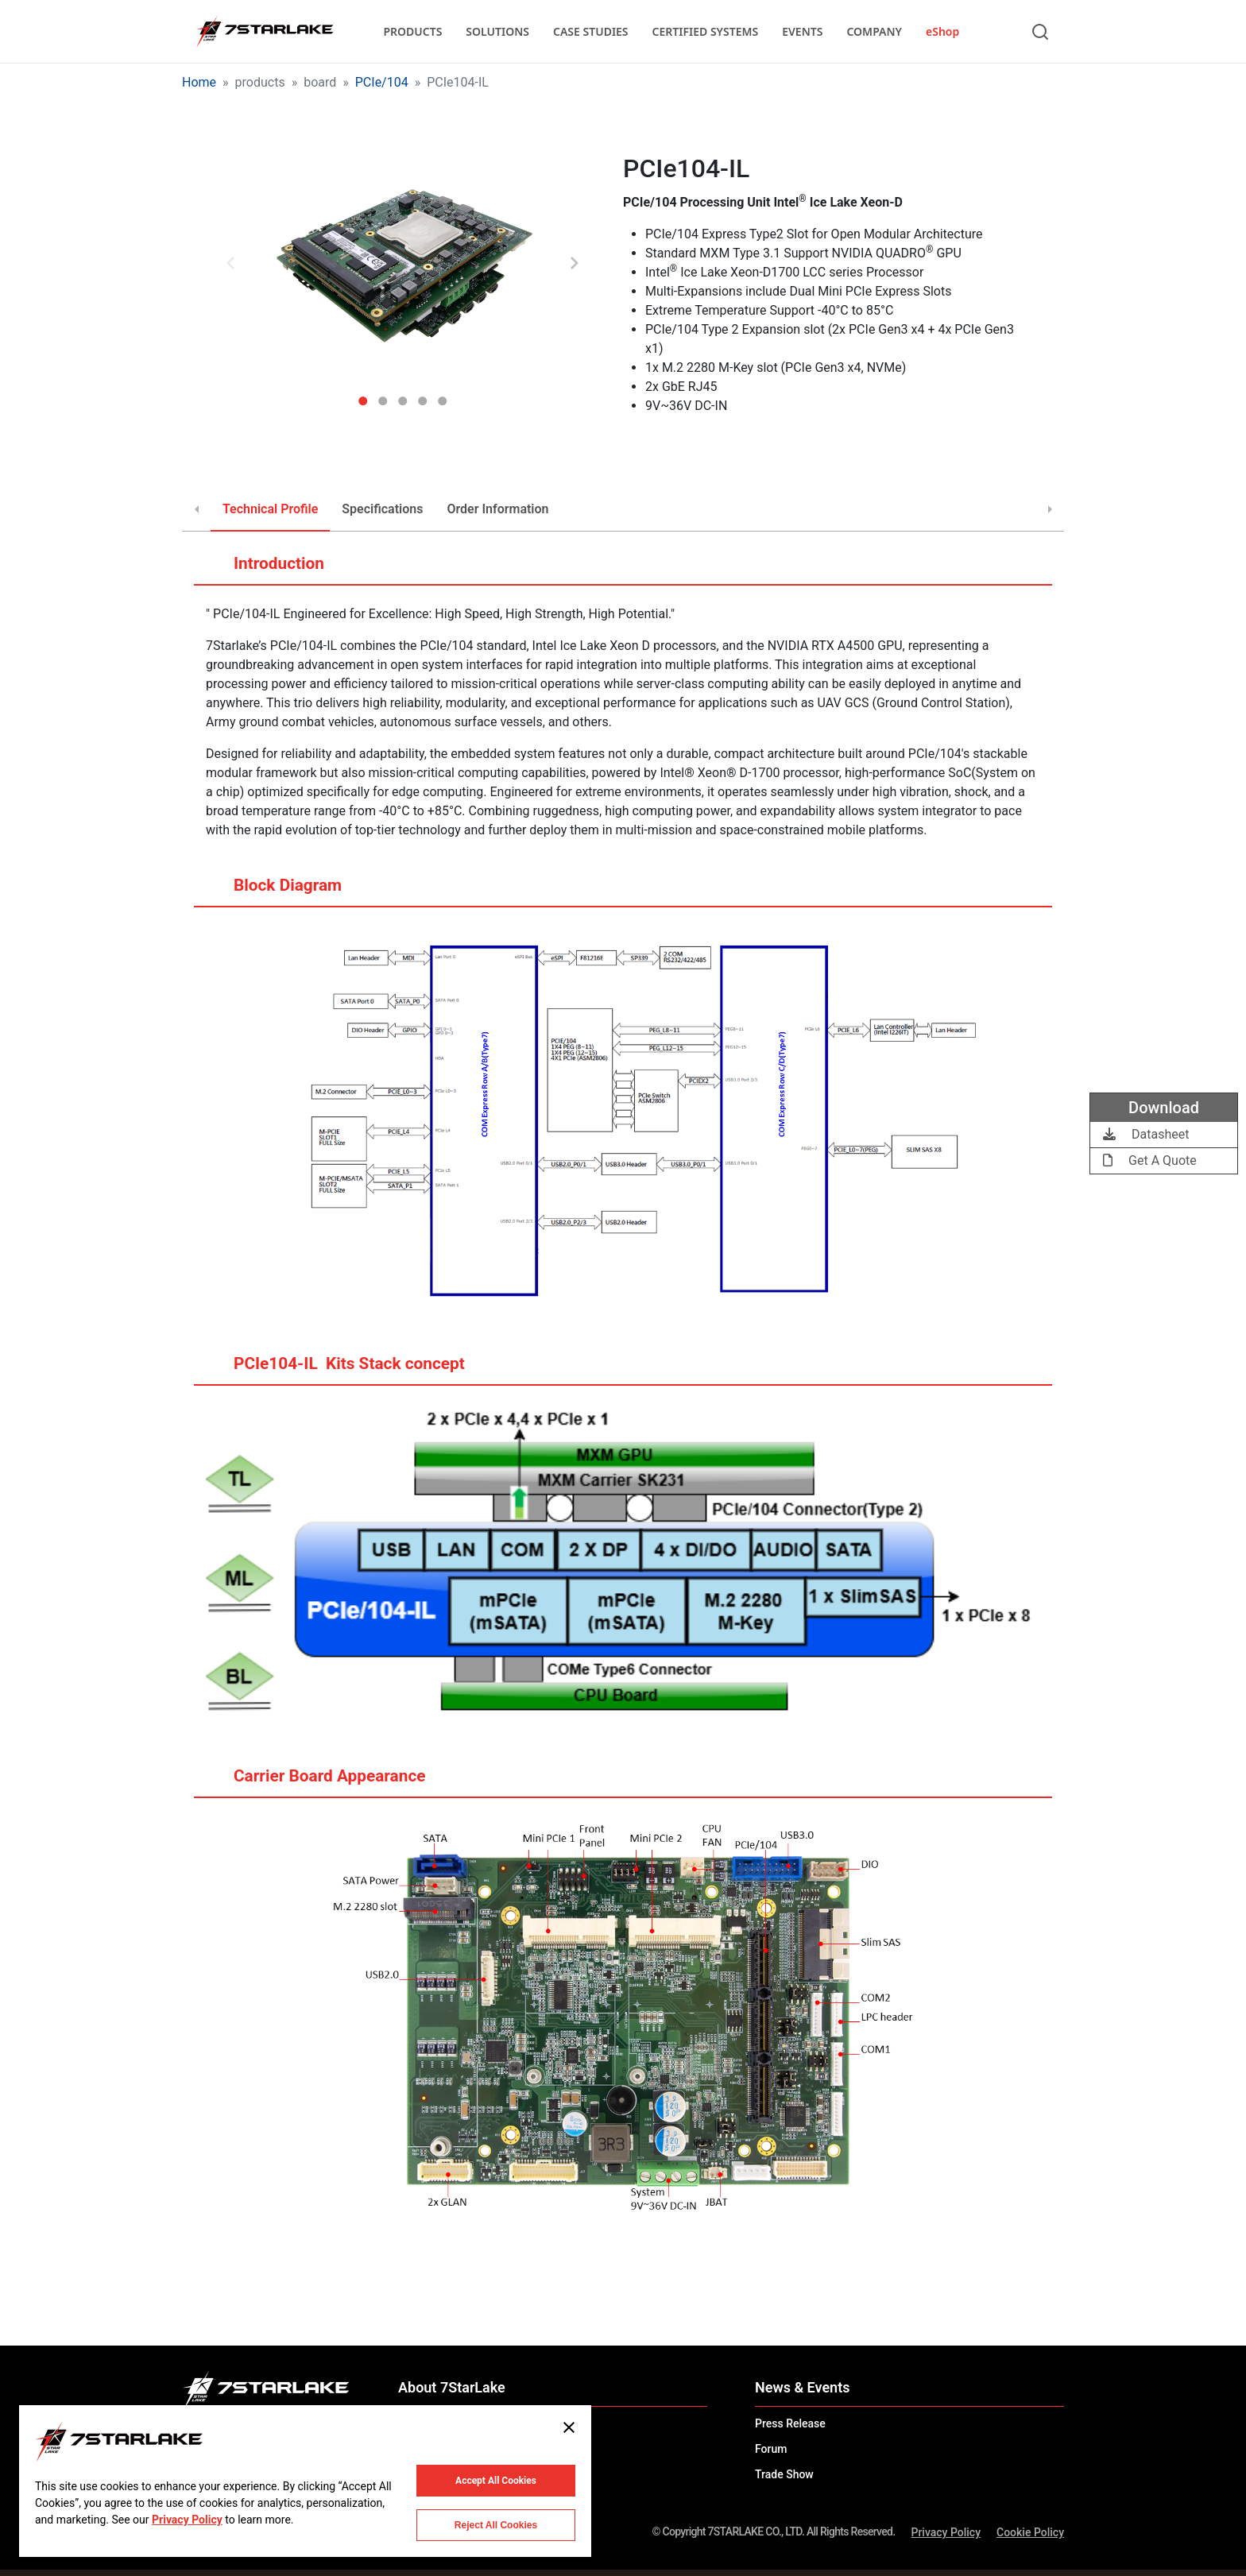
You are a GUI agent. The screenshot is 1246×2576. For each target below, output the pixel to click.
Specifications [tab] (382, 508)
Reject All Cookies (496, 2525)
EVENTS (802, 31)
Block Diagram (272, 891)
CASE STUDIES (591, 31)
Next (574, 263)
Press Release (790, 2423)
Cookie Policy (1030, 2532)
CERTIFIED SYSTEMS (705, 31)
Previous (230, 263)
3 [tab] (402, 395)
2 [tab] (383, 395)
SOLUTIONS (497, 31)
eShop (942, 31)
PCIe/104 (381, 82)
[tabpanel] (402, 264)
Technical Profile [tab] (270, 508)
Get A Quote (1150, 1160)
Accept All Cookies (495, 2480)
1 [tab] (363, 395)
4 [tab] (422, 395)
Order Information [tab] (497, 508)
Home (199, 82)
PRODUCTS (412, 31)
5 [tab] (442, 395)
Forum (771, 2449)
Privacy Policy (946, 2532)
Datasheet (1146, 1134)
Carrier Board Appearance (314, 1782)
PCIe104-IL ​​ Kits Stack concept (334, 1370)
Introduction (263, 570)
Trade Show (784, 2474)
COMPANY (874, 31)
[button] (402, 264)
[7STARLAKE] (264, 31)
